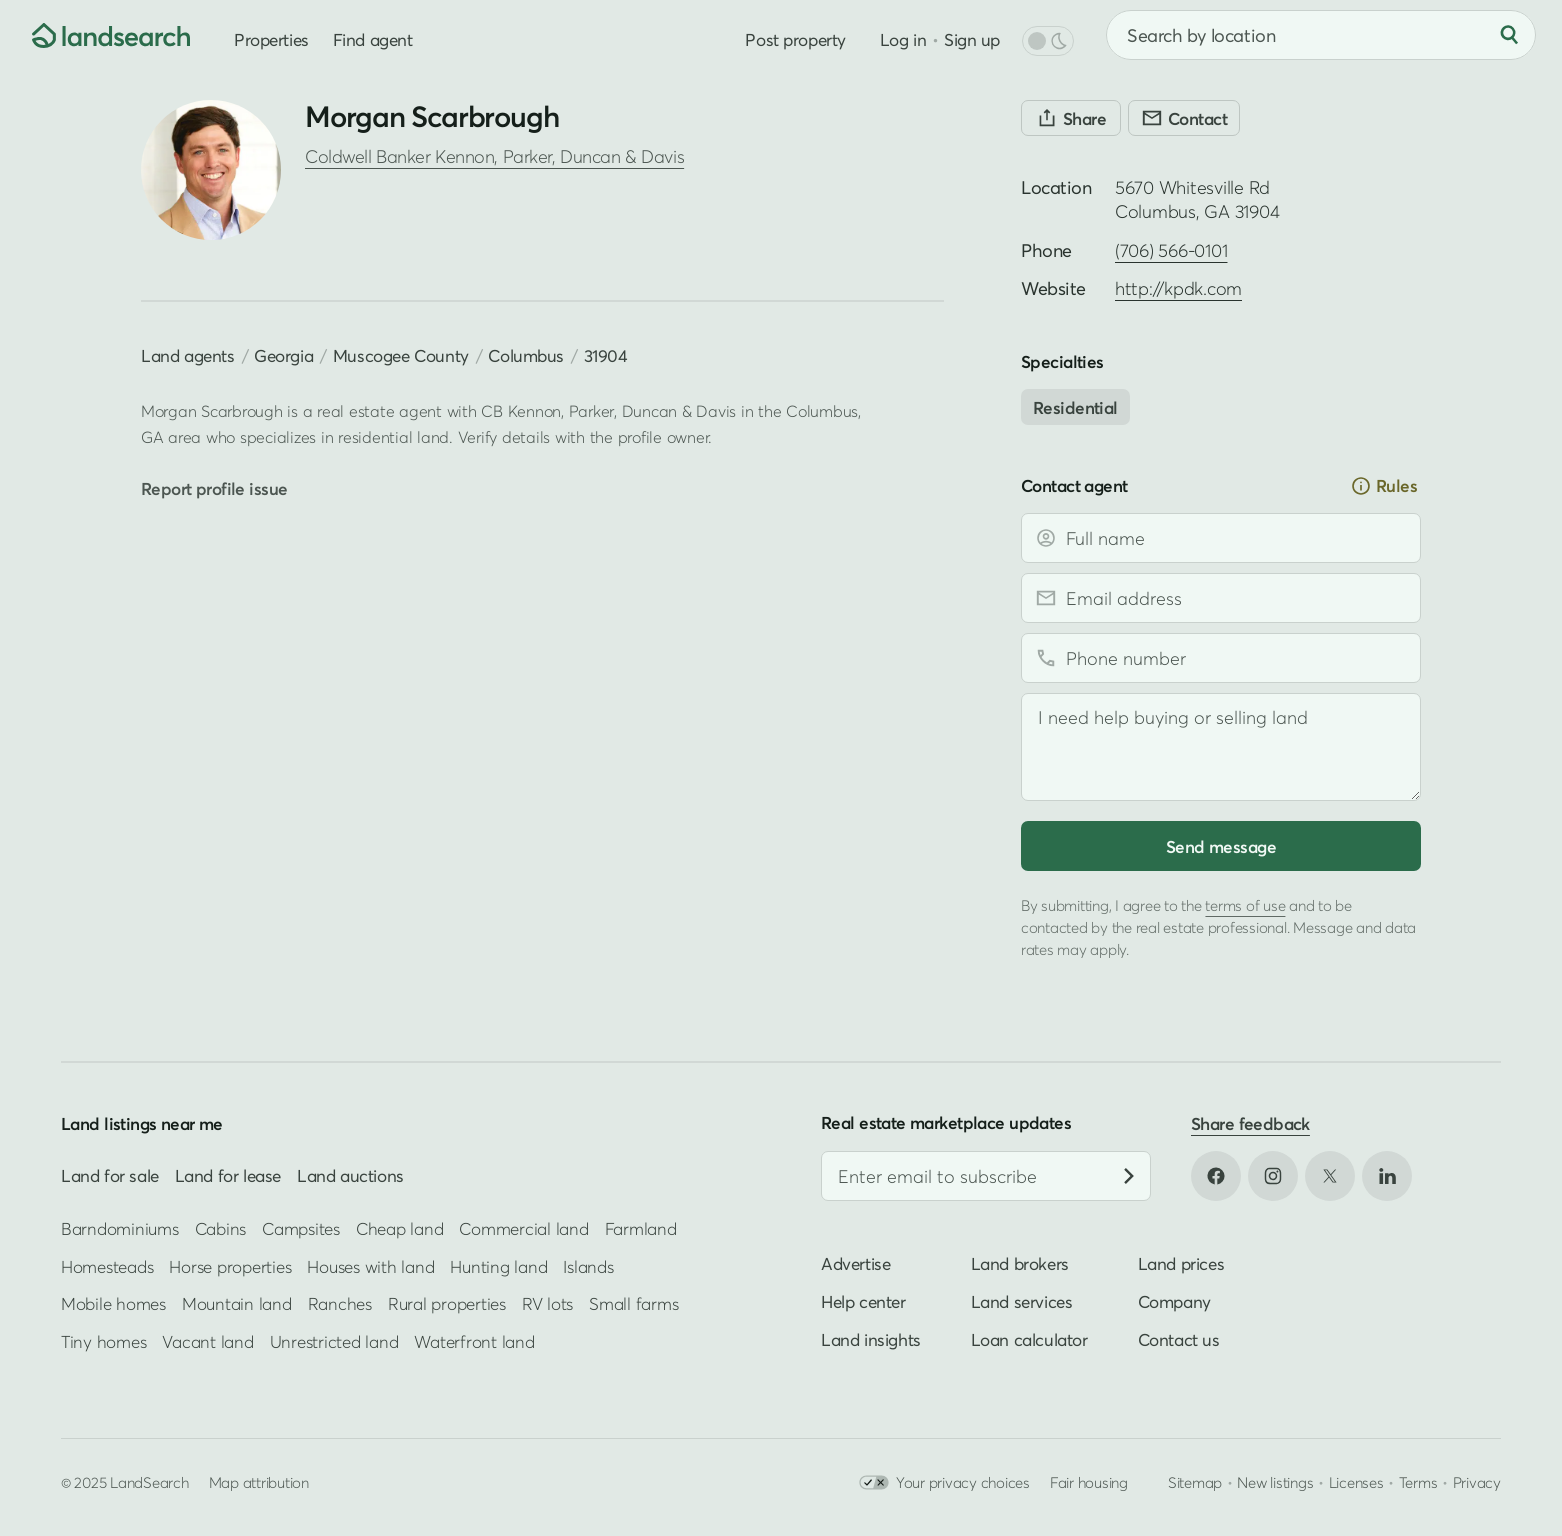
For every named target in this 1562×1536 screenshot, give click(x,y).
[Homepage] (96, 35)
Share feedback (1250, 1123)
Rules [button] (1383, 486)
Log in (903, 39)
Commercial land (523, 1228)
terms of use (1245, 905)
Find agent (373, 39)
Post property (795, 39)
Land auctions (350, 1175)
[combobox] (1321, 35)
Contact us (1179, 1339)
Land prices (1181, 1263)
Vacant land (207, 1340)
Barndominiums (120, 1228)
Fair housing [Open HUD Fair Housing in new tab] (1089, 1482)
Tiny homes (103, 1340)
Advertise (855, 1263)
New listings (1275, 1482)
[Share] (1071, 118)
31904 (606, 355)
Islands (588, 1266)
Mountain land (237, 1303)
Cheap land (399, 1228)
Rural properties (447, 1303)
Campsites (301, 1228)
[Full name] (1221, 538)
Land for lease (228, 1175)
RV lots (547, 1303)
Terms (1418, 1482)
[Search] (1509, 35)
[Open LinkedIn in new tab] (1387, 1176)
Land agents (188, 355)
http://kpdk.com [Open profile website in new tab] (1178, 288)
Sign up (972, 39)
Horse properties (230, 1266)
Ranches (340, 1303)
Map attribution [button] (259, 1482)
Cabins (221, 1228)
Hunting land (498, 1266)
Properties (271, 39)
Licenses (1356, 1482)
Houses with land (370, 1266)
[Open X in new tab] (1330, 1176)
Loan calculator (1029, 1339)
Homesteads (107, 1266)
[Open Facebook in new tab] (1216, 1176)
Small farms (633, 1303)
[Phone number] (1221, 658)
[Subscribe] (1129, 1176)
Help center (863, 1301)
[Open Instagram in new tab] (1273, 1176)
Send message (1221, 846)
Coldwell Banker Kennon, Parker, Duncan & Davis (494, 156)
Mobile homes (113, 1303)
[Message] (1221, 747)
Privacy (1477, 1482)
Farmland (641, 1228)
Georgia (283, 355)
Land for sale (110, 1175)
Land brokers (1020, 1263)
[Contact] (1184, 118)
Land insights (871, 1339)
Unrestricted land (334, 1340)
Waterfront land (474, 1340)
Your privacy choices (944, 1482)
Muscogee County (401, 355)
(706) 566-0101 (1171, 250)
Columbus (526, 355)
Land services (1022, 1301)
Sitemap (1195, 1482)
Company (1174, 1301)
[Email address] (1221, 598)
